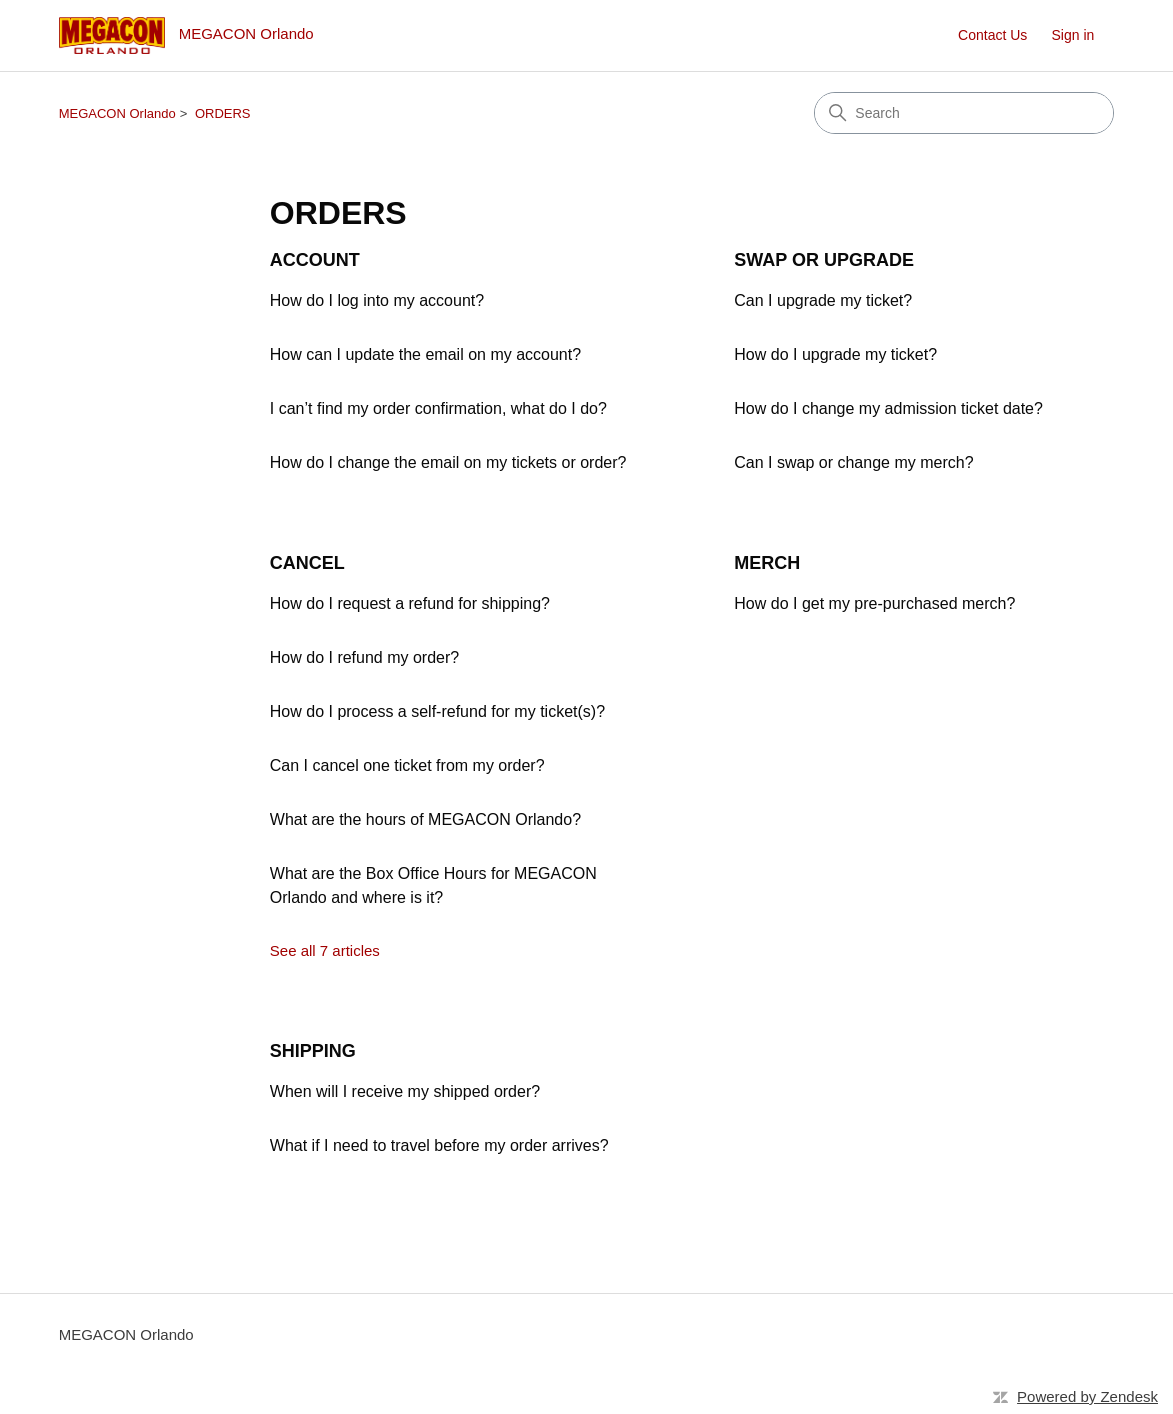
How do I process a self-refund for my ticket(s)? (437, 711)
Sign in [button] (1073, 35)
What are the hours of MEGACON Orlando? (425, 819)
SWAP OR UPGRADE (824, 260)
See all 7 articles (325, 950)
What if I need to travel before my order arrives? (439, 1145)
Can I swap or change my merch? (853, 462)
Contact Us (992, 35)
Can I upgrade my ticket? (823, 300)
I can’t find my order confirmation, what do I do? (438, 408)
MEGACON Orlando (117, 113)
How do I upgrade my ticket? (835, 354)
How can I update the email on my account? (425, 354)
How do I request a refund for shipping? (410, 603)
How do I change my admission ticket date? (888, 408)
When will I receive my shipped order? (405, 1091)
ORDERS (223, 113)
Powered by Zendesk (1087, 1396)
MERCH (767, 563)
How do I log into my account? (377, 300)
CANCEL (307, 563)
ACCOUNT (315, 260)
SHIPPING (313, 1051)
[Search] (964, 113)
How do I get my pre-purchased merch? (874, 603)
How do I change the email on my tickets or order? (448, 462)
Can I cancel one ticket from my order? (407, 765)
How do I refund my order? (364, 657)
